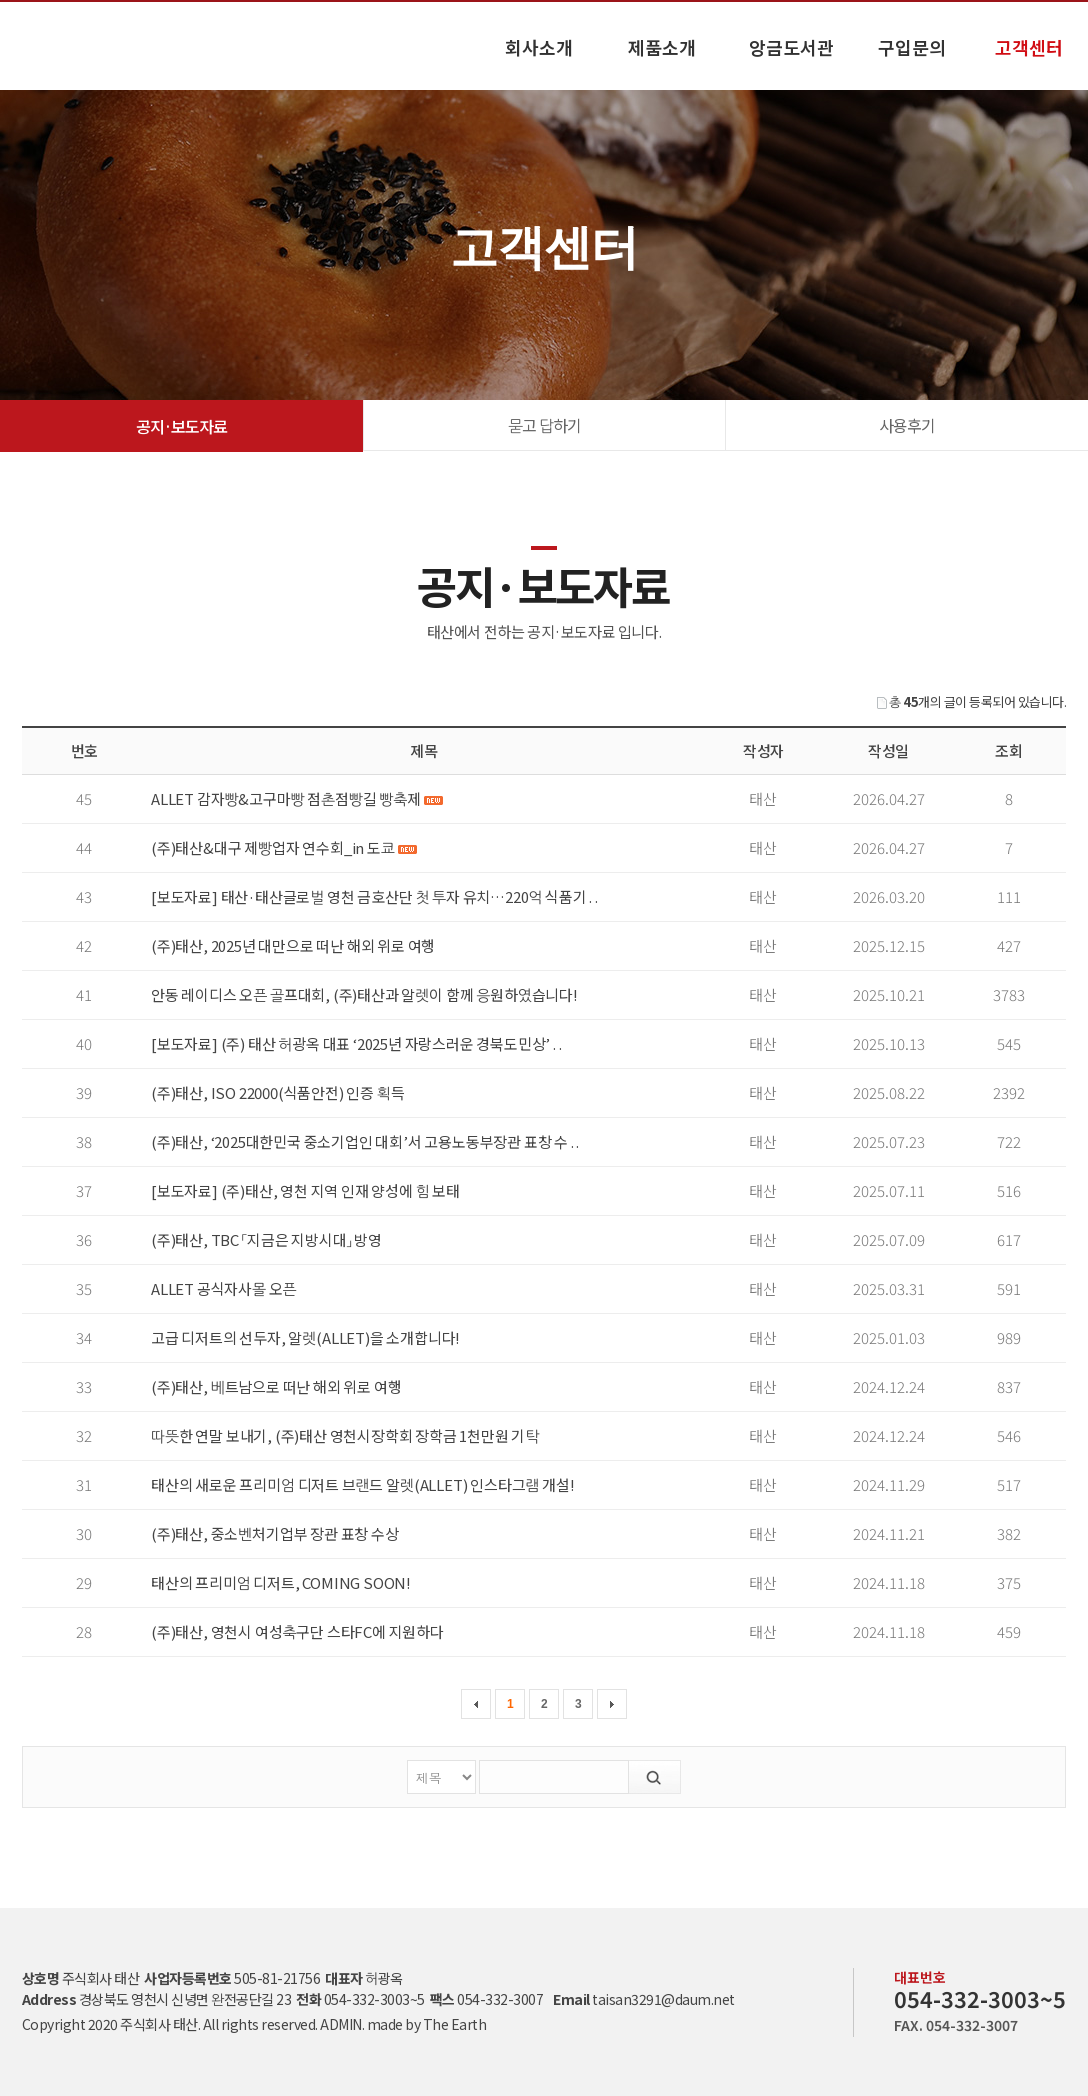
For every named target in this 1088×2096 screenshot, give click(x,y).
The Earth (455, 2024)
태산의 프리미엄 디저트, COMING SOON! (281, 1582)
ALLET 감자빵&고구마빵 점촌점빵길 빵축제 (297, 798)
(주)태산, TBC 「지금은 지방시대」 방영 (266, 1239)
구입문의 (912, 47)
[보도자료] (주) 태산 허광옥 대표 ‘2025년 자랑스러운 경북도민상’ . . (356, 1043)
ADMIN (341, 2024)
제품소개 (662, 47)
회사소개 (539, 47)
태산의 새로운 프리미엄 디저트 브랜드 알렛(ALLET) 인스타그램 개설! (362, 1484)
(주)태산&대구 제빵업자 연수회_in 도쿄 (283, 847)
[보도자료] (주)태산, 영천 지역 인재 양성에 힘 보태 (305, 1190)
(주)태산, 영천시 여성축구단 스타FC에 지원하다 (297, 1631)
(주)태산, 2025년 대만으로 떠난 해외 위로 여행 (293, 945)
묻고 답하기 (544, 425)
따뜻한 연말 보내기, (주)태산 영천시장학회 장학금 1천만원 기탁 (345, 1435)
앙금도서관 (791, 47)
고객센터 (1029, 47)
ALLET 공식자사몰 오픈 (223, 1288)
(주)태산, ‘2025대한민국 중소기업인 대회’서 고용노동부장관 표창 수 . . (365, 1141)
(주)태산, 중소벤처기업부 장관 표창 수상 (275, 1533)
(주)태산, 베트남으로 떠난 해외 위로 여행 (276, 1386)
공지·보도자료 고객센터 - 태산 (70, 45)
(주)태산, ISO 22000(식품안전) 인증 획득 (278, 1092)
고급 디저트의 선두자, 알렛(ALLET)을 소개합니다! (305, 1337)
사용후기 (907, 425)
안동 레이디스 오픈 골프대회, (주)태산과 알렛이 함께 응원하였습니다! (364, 994)
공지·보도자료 (181, 426)
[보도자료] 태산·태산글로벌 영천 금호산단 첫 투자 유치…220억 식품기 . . (374, 896)
